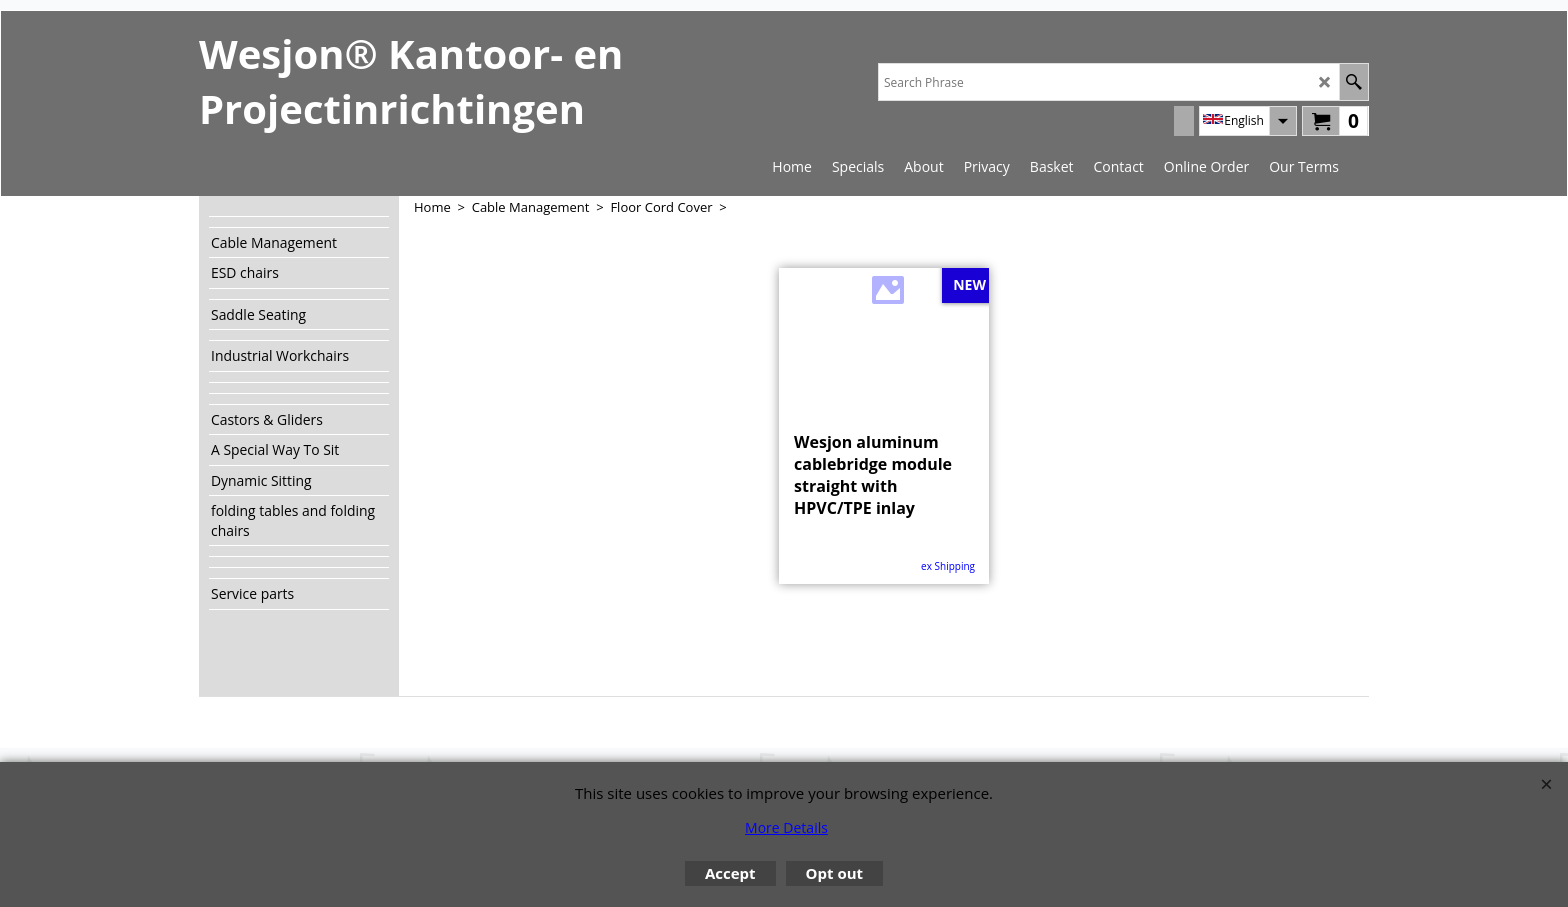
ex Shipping (948, 566)
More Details (786, 827)
